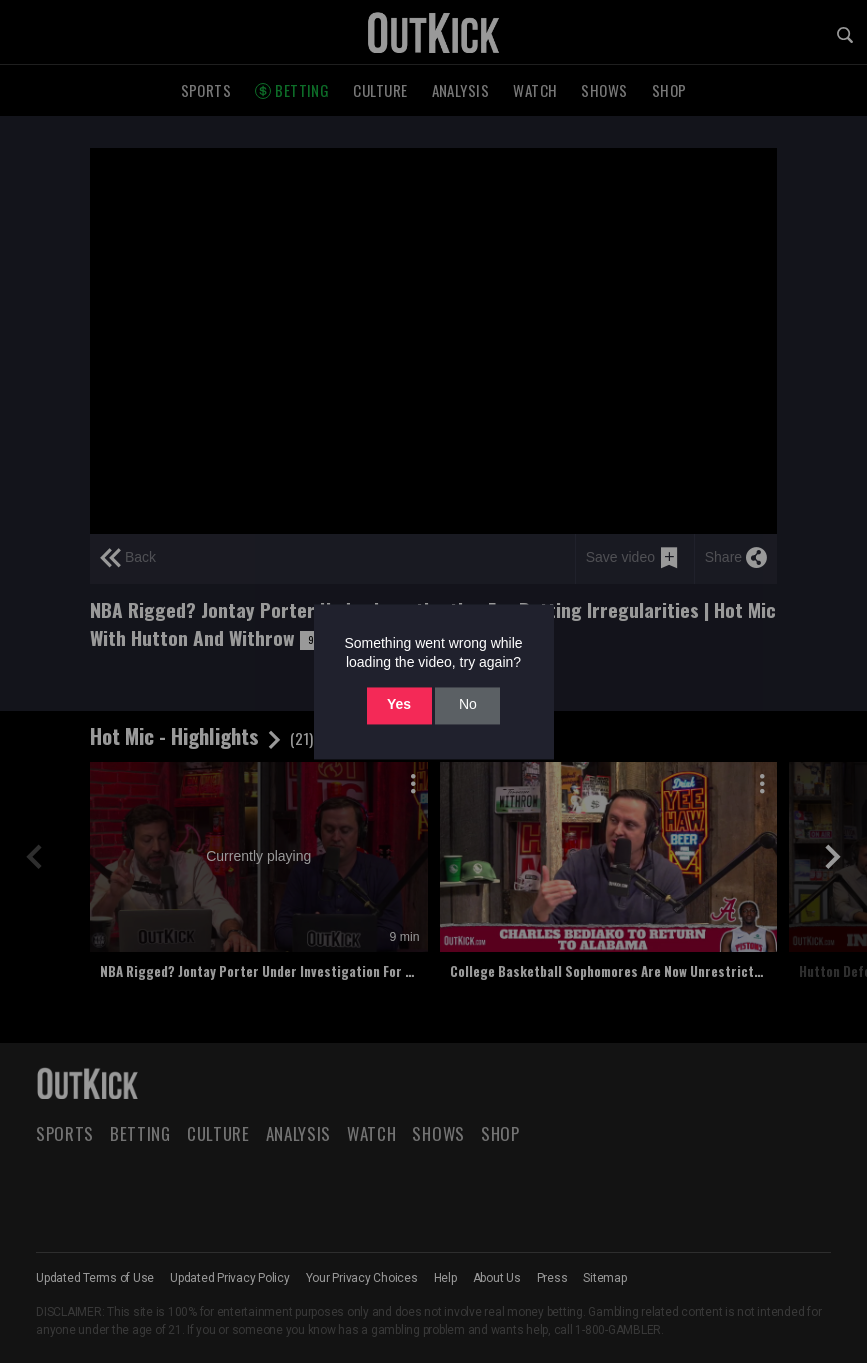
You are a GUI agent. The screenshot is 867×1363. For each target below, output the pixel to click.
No (468, 705)
